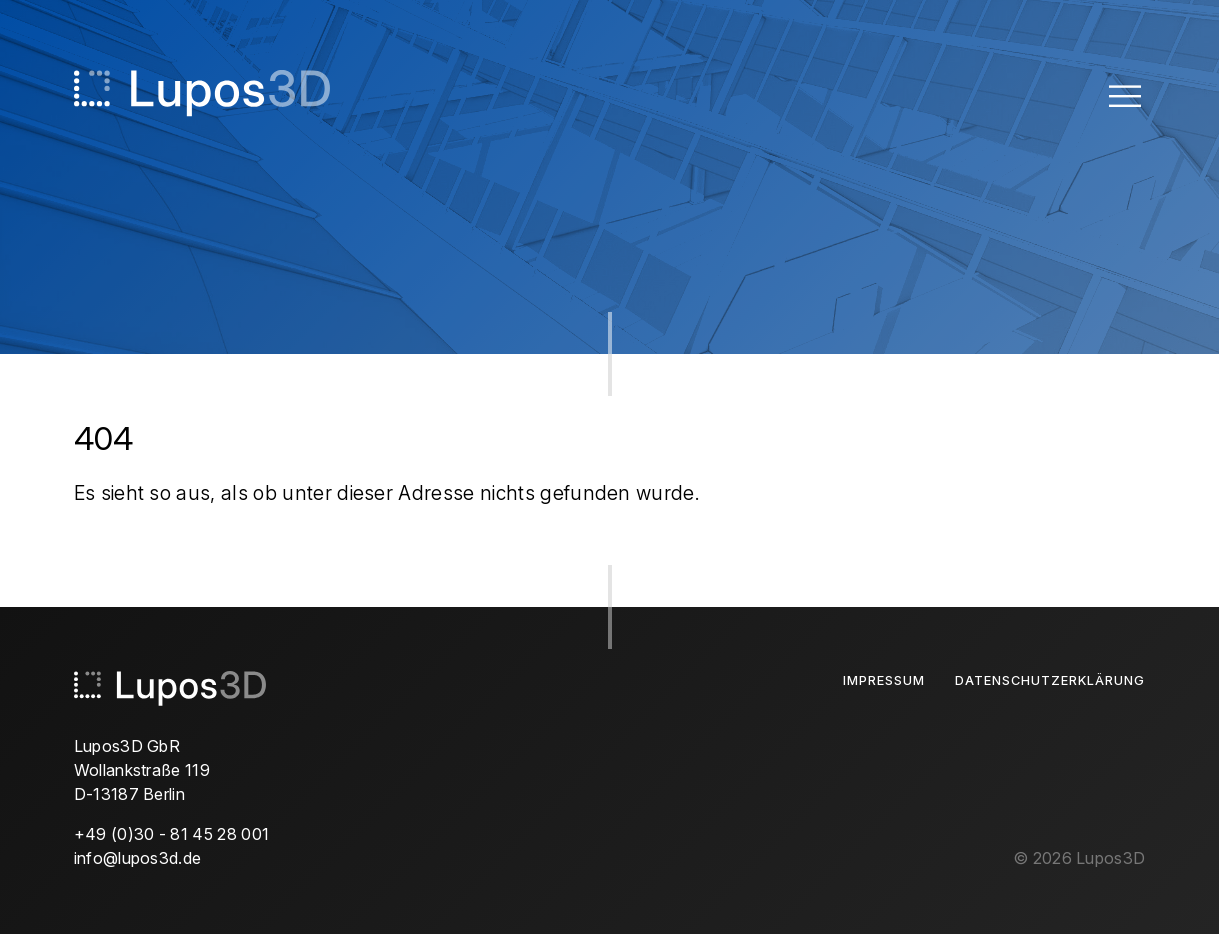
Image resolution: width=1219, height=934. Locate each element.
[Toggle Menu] (1125, 95)
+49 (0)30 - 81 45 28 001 (172, 834)
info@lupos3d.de (138, 858)
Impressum (884, 680)
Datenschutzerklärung (1050, 680)
